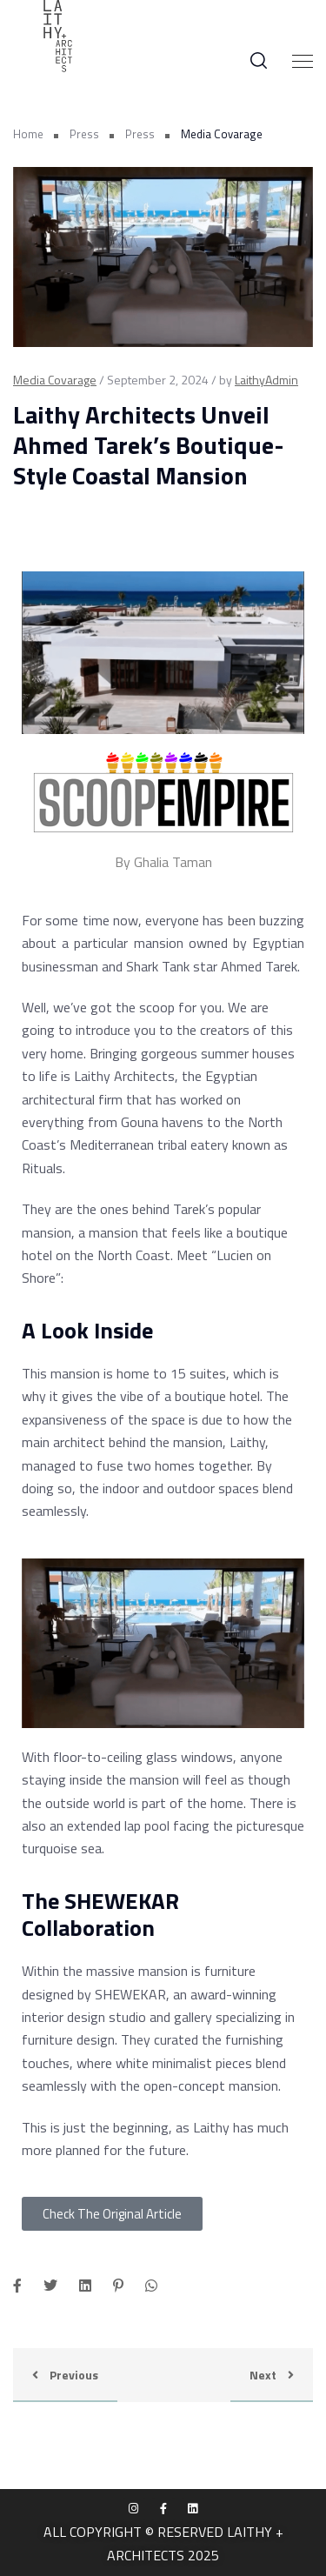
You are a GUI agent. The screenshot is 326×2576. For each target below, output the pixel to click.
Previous (65, 2375)
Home (28, 134)
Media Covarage (54, 379)
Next (271, 2375)
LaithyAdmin (266, 379)
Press (84, 134)
